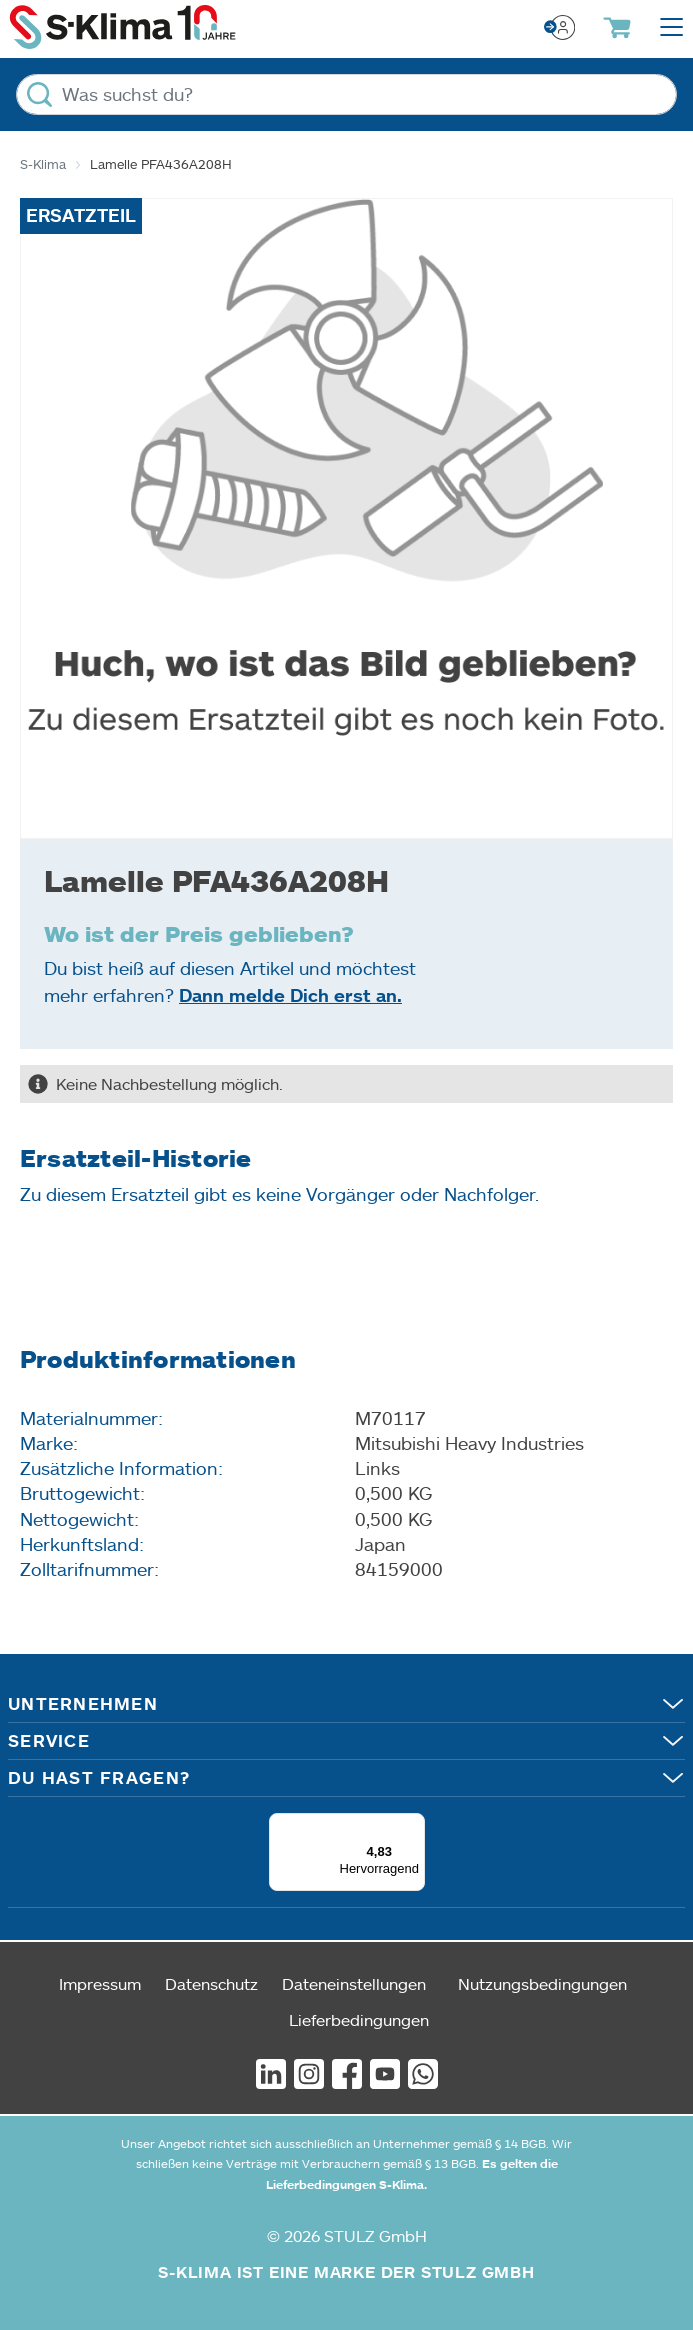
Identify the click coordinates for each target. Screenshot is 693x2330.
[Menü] (413, 1825)
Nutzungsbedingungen (542, 1983)
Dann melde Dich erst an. (290, 995)
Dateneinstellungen (354, 1983)
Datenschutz (211, 1983)
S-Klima (43, 164)
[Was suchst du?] (346, 94)
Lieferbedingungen (359, 2019)
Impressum (100, 1983)
